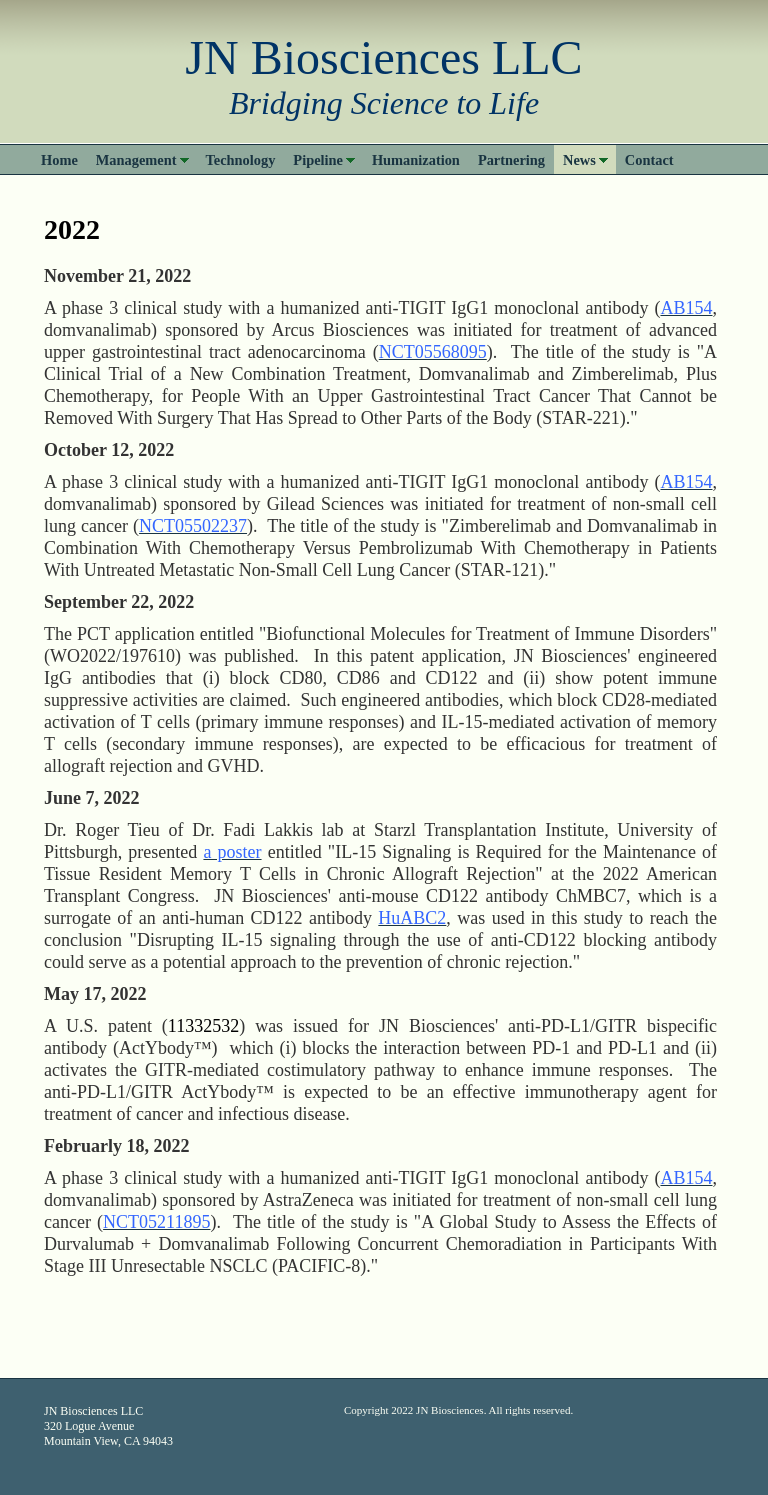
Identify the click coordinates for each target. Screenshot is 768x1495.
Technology (241, 160)
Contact (649, 160)
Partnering (511, 160)
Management (136, 160)
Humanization (416, 160)
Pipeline (318, 160)
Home (59, 160)
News (579, 160)
